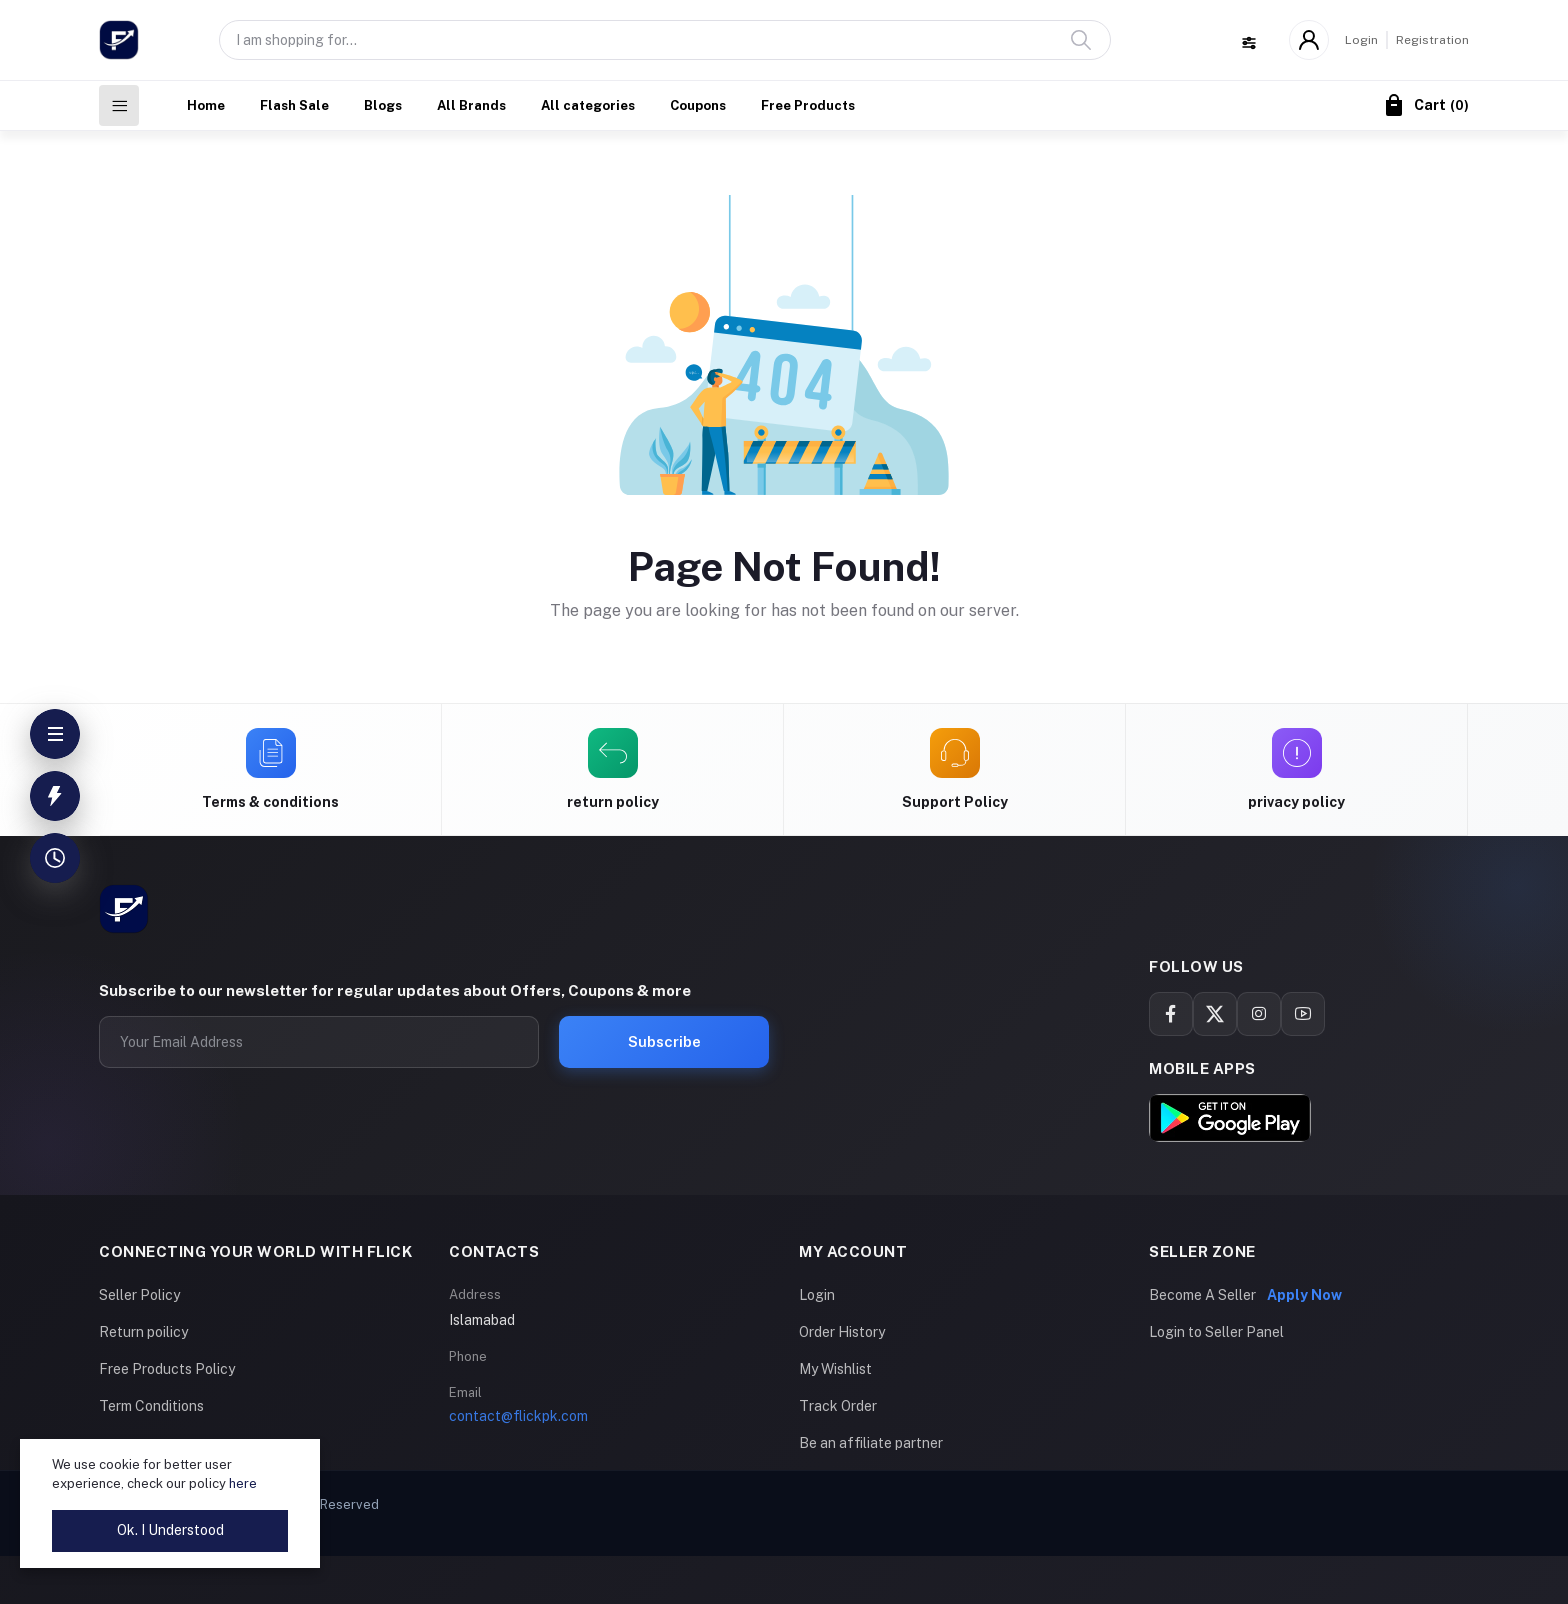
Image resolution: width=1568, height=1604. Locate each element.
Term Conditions (151, 1406)
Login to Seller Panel (1216, 1332)
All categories (588, 105)
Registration (1432, 40)
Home (206, 105)
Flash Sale (294, 105)
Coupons (698, 105)
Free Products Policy (167, 1369)
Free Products (808, 105)
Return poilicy (143, 1332)
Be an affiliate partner (871, 1443)
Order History (842, 1332)
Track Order (838, 1406)
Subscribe (664, 1041)
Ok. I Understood (170, 1530)
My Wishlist (835, 1369)
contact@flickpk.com (518, 1416)
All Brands (471, 105)
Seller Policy (139, 1295)
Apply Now (1304, 1295)
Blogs (383, 105)
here (243, 1483)
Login (1361, 40)
